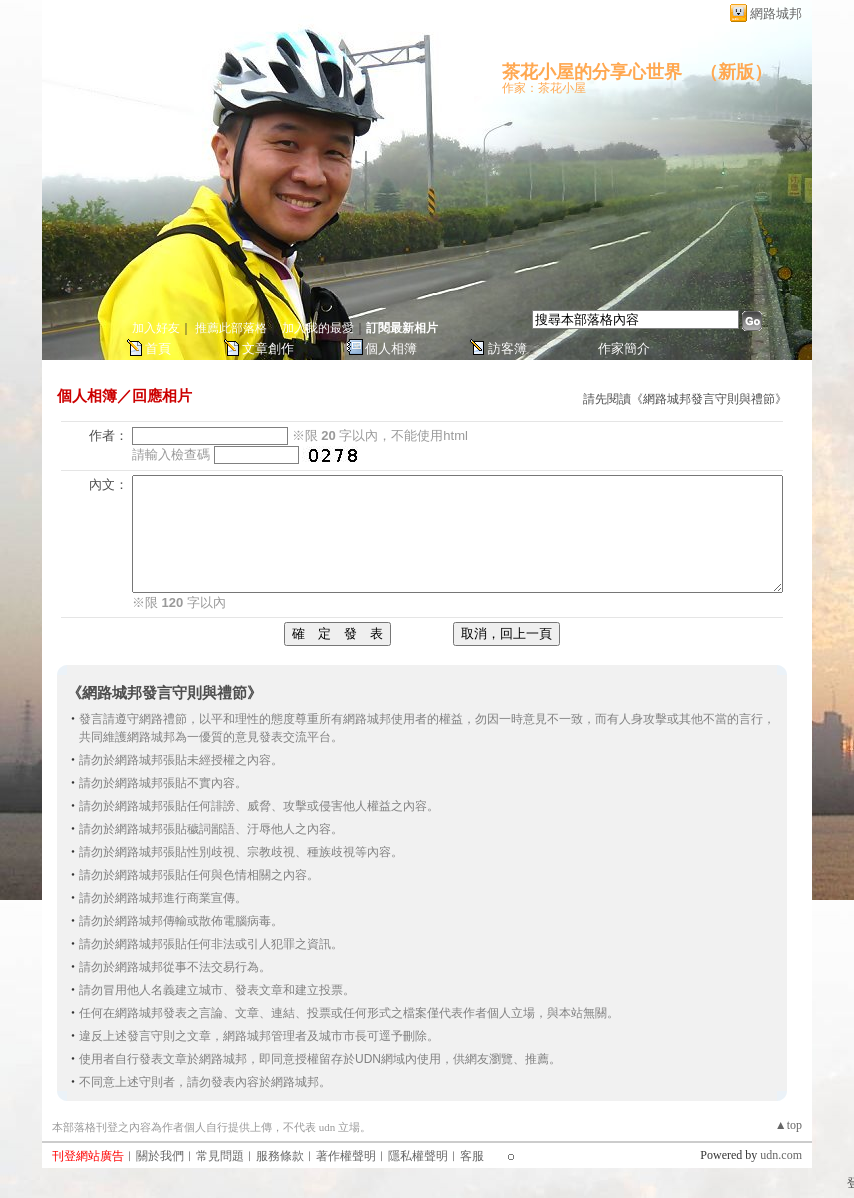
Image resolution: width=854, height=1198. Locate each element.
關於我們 (160, 1156)
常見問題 (220, 1156)
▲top (788, 1125)
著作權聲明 (346, 1156)
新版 (736, 72)
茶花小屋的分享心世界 (592, 72)
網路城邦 (776, 13)
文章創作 (268, 348)
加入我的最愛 (318, 328)
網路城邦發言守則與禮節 (709, 399)
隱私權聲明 (418, 1156)
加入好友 (156, 328)
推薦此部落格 (231, 328)
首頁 (158, 348)
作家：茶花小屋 (544, 88)
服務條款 (280, 1156)
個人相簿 (391, 348)
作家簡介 (624, 348)
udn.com (781, 1155)
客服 (472, 1156)
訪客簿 (507, 348)
